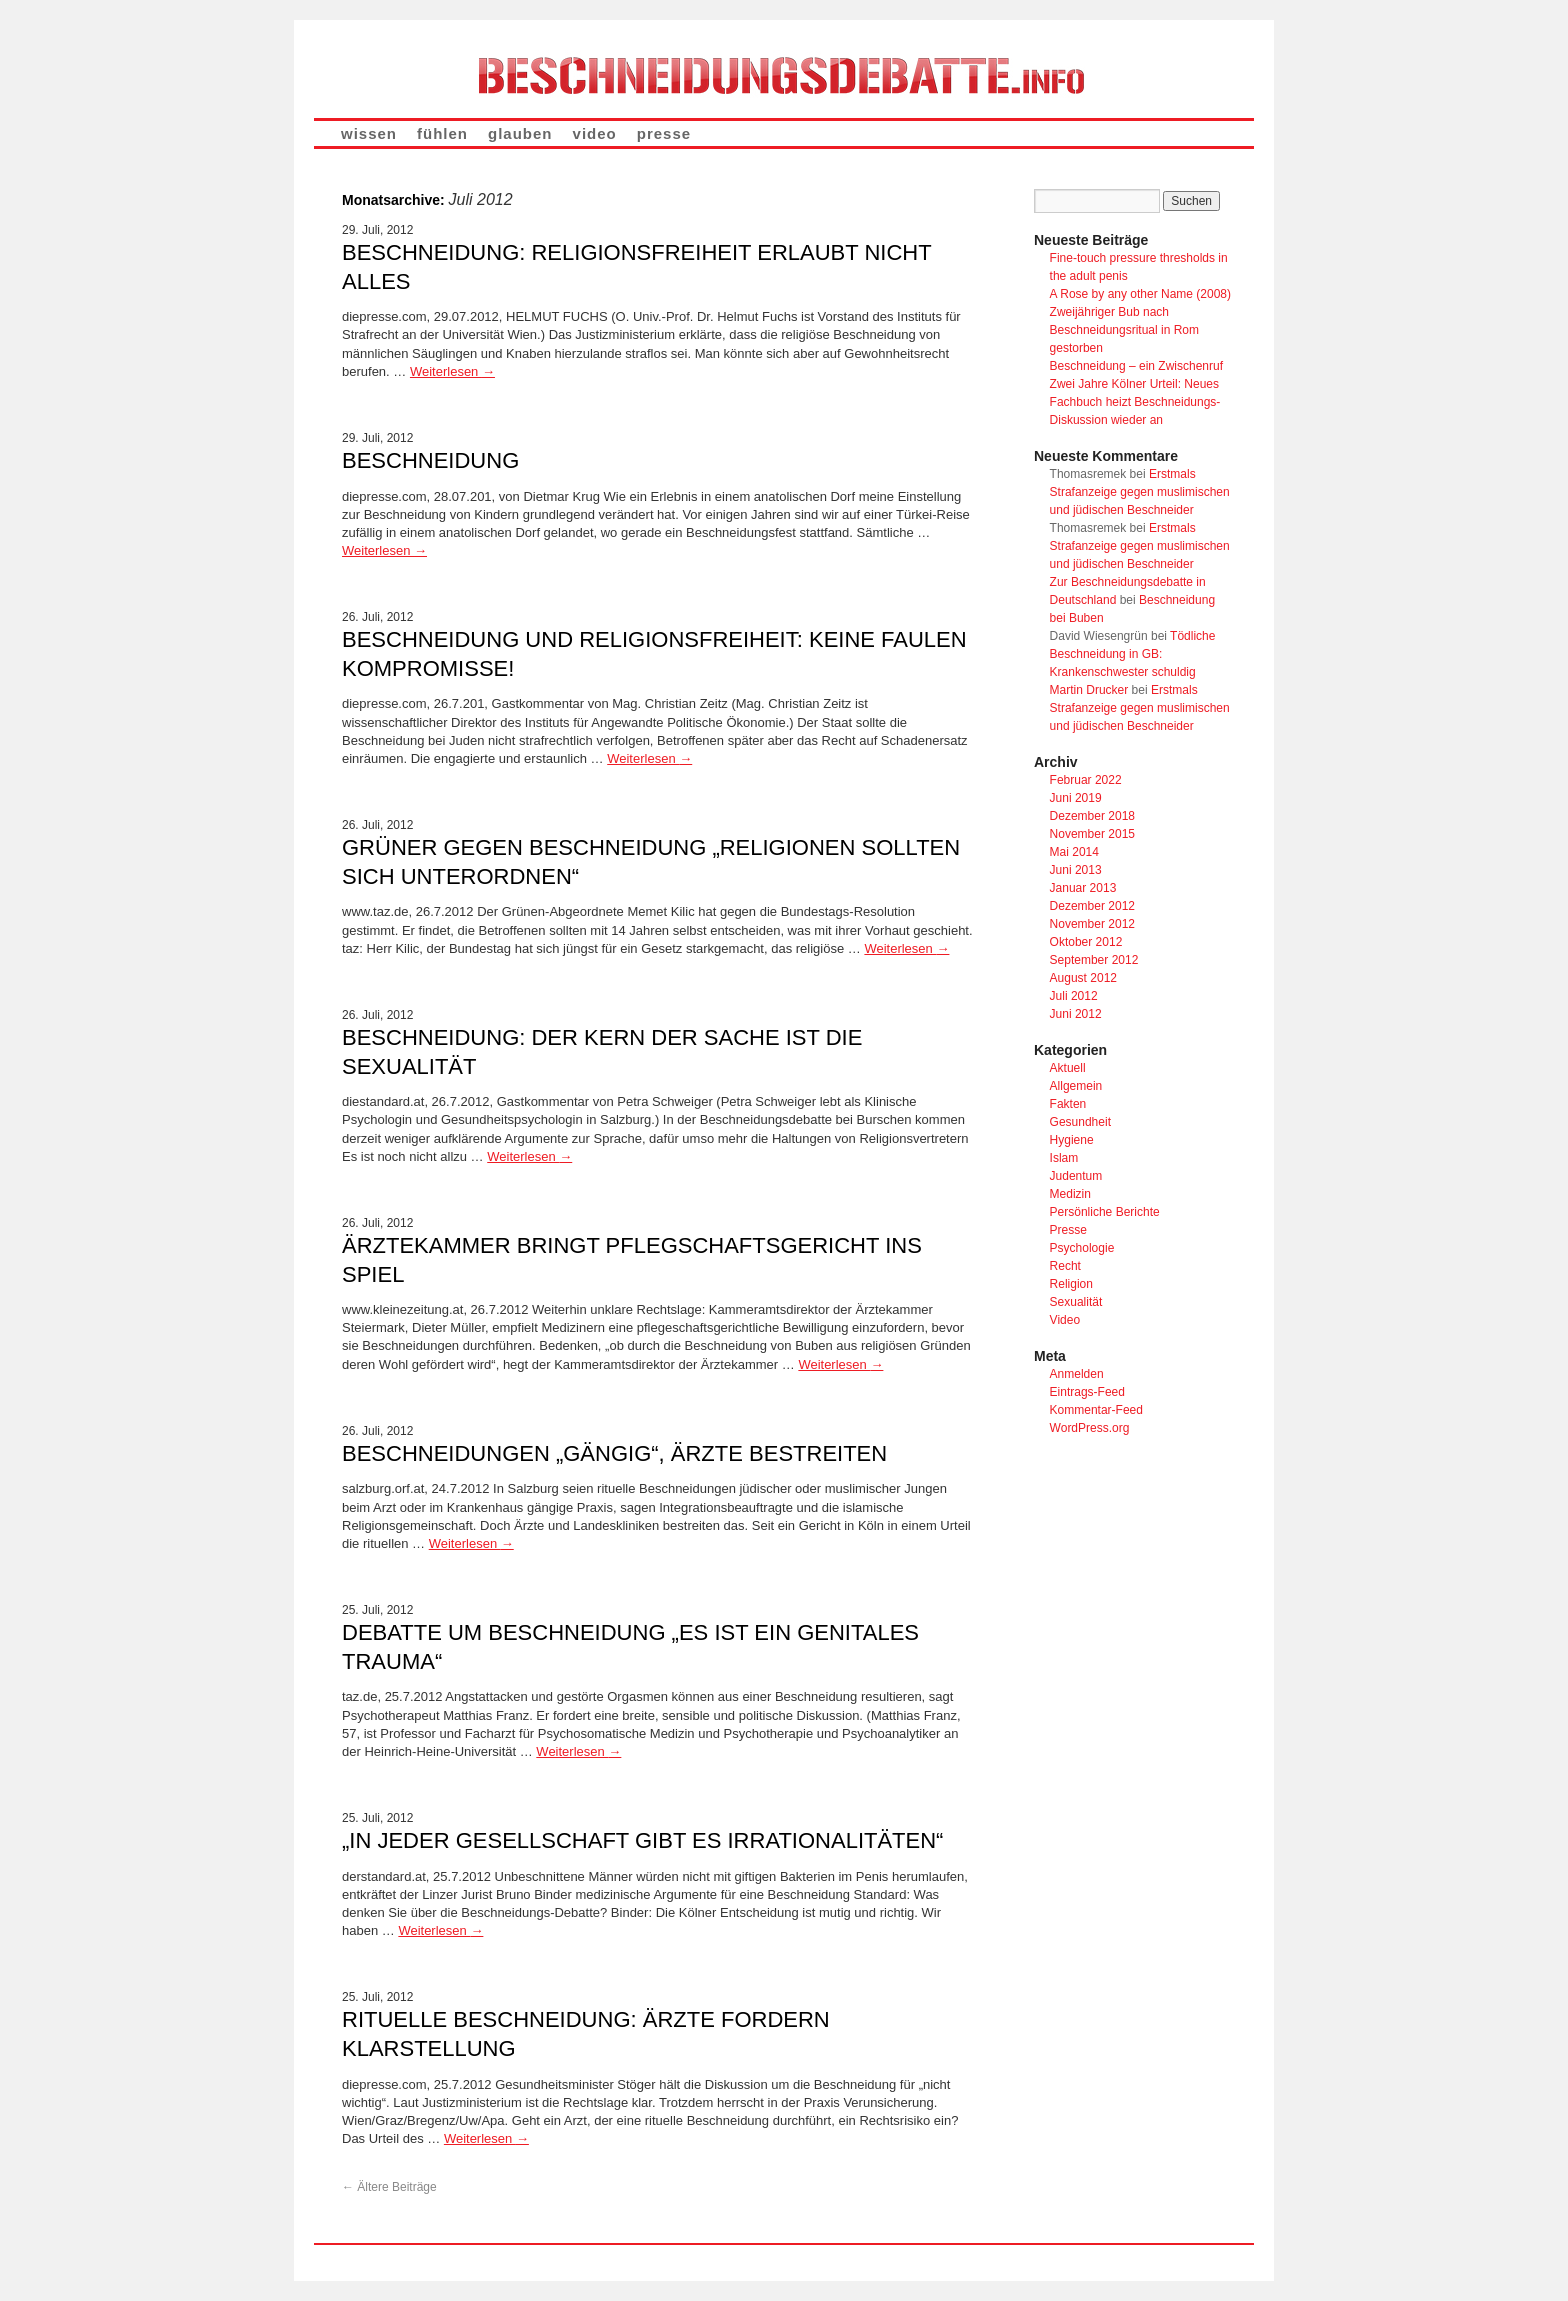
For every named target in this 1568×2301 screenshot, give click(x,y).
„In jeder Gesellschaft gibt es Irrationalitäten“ (642, 1840)
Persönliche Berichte (1105, 1212)
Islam (1064, 1158)
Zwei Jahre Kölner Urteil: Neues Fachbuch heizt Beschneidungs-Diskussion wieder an (1135, 402)
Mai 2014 (1074, 852)
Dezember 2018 (1092, 816)
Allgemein (1076, 1086)
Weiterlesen (452, 371)
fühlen (442, 133)
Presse (1068, 1230)
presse (664, 133)
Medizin (1070, 1194)
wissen (369, 133)
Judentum (1076, 1176)
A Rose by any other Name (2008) (1140, 294)
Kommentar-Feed (1096, 1410)
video (595, 133)
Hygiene (1072, 1140)
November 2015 (1092, 834)
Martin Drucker (1089, 690)
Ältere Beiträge (389, 2187)
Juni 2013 (1076, 870)
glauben (520, 133)
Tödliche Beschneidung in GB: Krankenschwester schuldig (1133, 654)
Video (1065, 1320)
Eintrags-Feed (1087, 1392)
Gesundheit (1080, 1122)
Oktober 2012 (1086, 942)
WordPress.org (1090, 1428)
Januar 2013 (1083, 888)
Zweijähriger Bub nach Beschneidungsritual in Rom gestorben (1124, 330)
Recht (1065, 1266)
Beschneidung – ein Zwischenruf (1136, 366)
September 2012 (1094, 960)
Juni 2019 (1076, 798)
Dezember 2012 (1092, 906)
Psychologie (1082, 1248)
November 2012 (1092, 924)
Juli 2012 (1074, 996)
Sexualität (1076, 1302)
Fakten (1068, 1104)
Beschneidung (430, 460)
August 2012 (1083, 978)
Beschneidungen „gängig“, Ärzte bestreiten (614, 1453)
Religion (1071, 1284)
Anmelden (1077, 1374)
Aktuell (1068, 1068)
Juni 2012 (1076, 1014)
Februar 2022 (1086, 780)
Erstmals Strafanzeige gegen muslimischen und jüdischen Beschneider (1140, 492)
